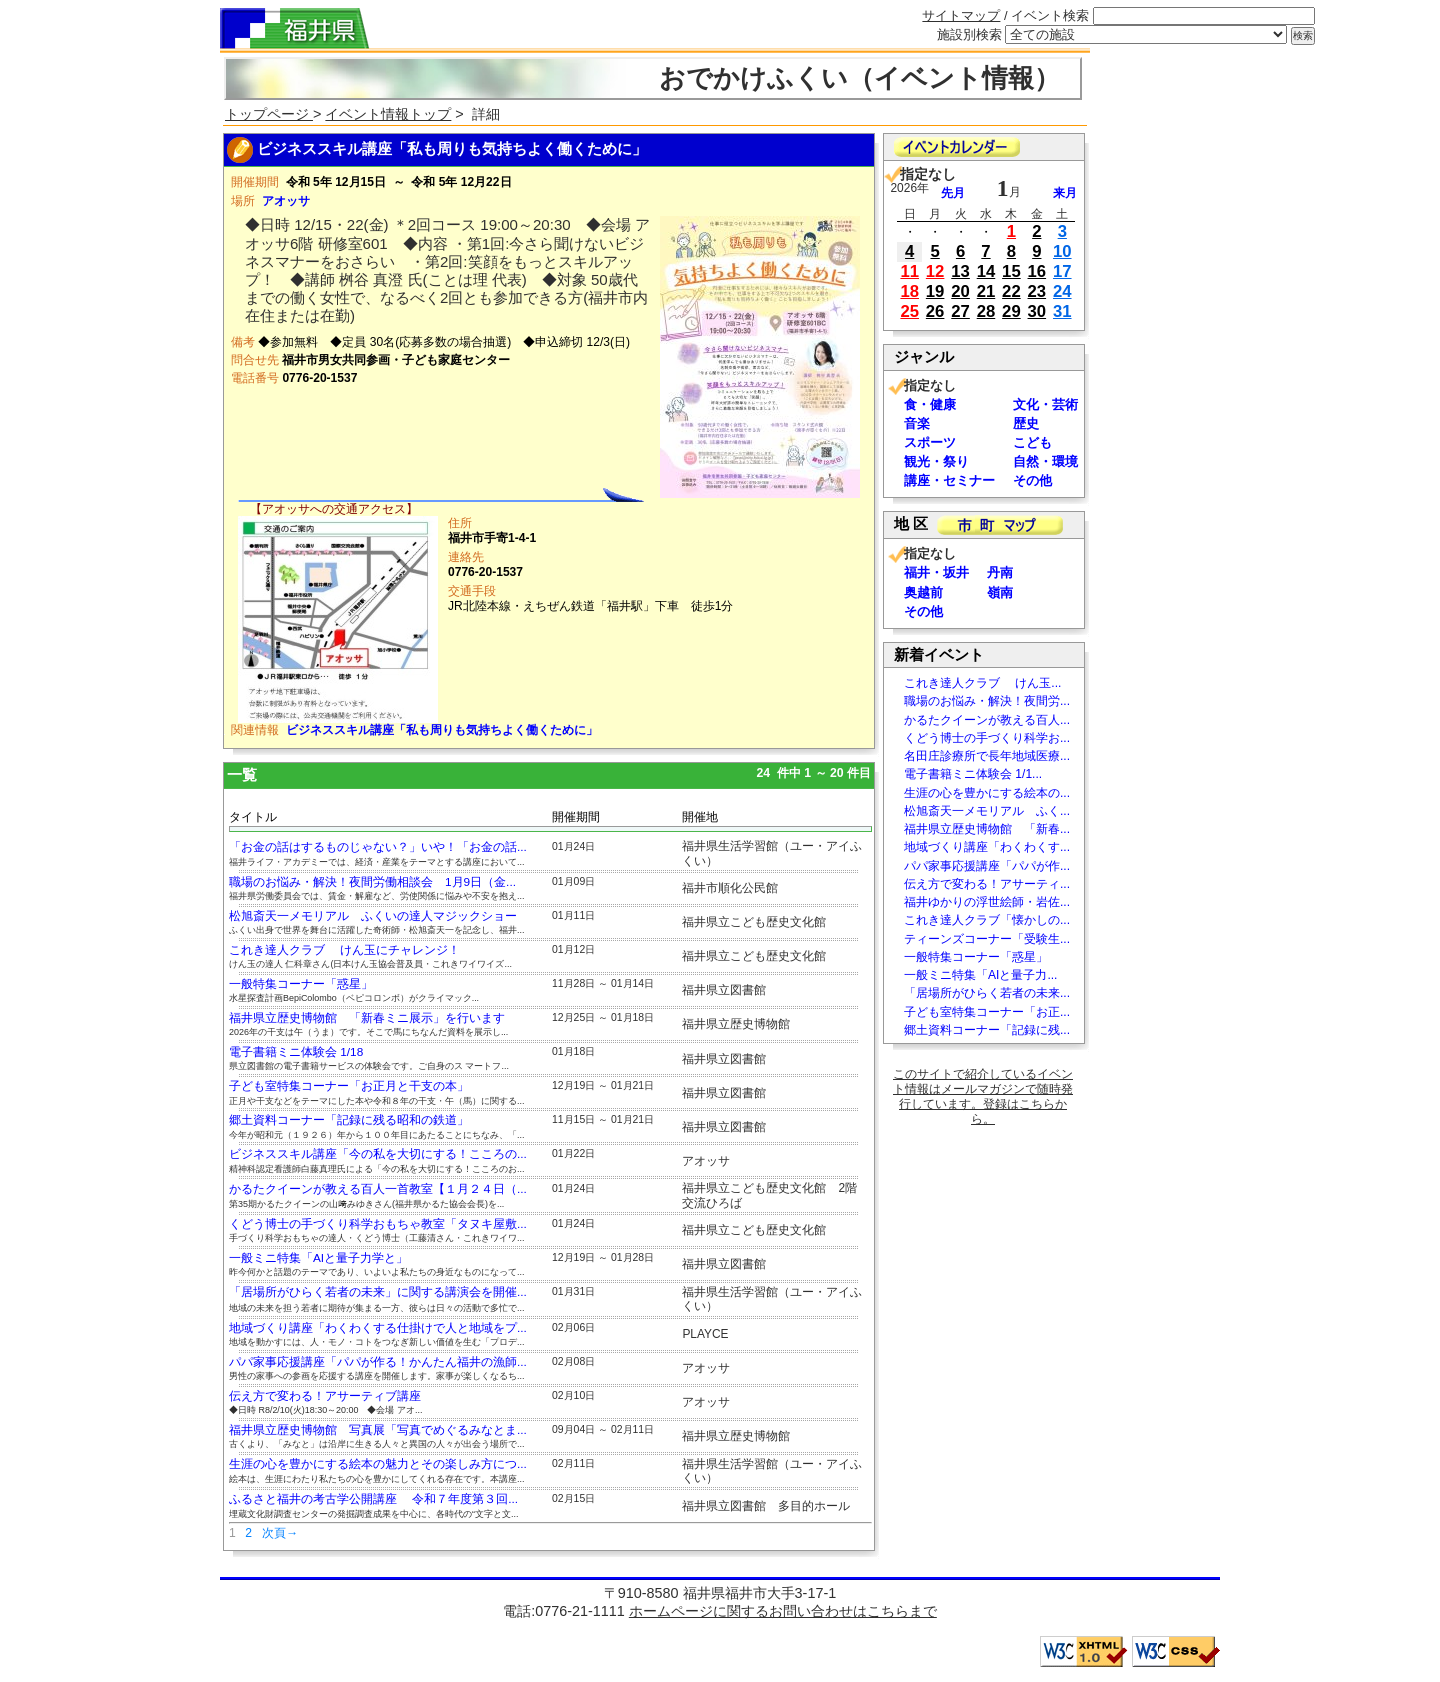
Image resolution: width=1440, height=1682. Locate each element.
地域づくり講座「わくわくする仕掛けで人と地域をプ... (378, 1328)
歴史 (1026, 423)
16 (1037, 271)
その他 (1032, 480)
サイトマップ (961, 15)
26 (935, 311)
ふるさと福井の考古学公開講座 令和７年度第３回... (373, 1499)
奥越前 (923, 592)
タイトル (253, 817)
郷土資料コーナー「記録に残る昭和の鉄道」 (349, 1120)
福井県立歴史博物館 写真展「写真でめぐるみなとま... (378, 1430)
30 (1037, 311)
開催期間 (576, 817)
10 (1062, 251)
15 (1011, 271)
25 (909, 311)
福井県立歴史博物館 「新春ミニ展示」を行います (367, 1018)
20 (960, 291)
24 (1062, 291)
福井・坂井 (936, 572)
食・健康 (930, 404)
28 (986, 311)
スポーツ (930, 442)
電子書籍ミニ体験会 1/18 (296, 1052)
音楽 (917, 423)
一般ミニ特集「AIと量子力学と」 (318, 1258)
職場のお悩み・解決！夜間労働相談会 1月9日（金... (372, 882)
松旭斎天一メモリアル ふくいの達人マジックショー (373, 916)
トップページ (269, 114)
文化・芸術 (1045, 404)
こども (1032, 442)
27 (960, 311)
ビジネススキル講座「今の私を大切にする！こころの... (378, 1154)
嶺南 (1000, 592)
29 (1011, 311)
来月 (1065, 193)
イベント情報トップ (388, 114)
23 (1037, 291)
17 (1062, 271)
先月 (953, 193)
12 (935, 271)
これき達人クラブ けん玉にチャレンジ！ (344, 950)
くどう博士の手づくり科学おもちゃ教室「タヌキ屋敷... (378, 1224)
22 (1011, 291)
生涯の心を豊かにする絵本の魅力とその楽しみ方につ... (378, 1464)
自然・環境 (1045, 461)
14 (986, 271)
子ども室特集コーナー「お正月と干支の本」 (349, 1086)
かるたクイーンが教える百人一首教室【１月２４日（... (378, 1189)
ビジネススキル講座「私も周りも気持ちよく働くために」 (442, 730)
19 (935, 291)
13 (960, 271)
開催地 (700, 817)
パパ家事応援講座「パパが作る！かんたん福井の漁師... (378, 1362)
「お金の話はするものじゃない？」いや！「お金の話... (378, 847)
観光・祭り (936, 461)
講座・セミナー (949, 480)
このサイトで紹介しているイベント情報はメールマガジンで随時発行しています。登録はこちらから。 (983, 1096)
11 (909, 271)
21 (986, 291)
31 (1062, 311)
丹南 (1000, 572)
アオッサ (286, 201)
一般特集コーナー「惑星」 (301, 984)
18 (909, 291)
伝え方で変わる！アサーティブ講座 (325, 1396)
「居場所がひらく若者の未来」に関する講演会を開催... (378, 1292)
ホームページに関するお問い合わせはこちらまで (783, 1611)
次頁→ (280, 1533)
